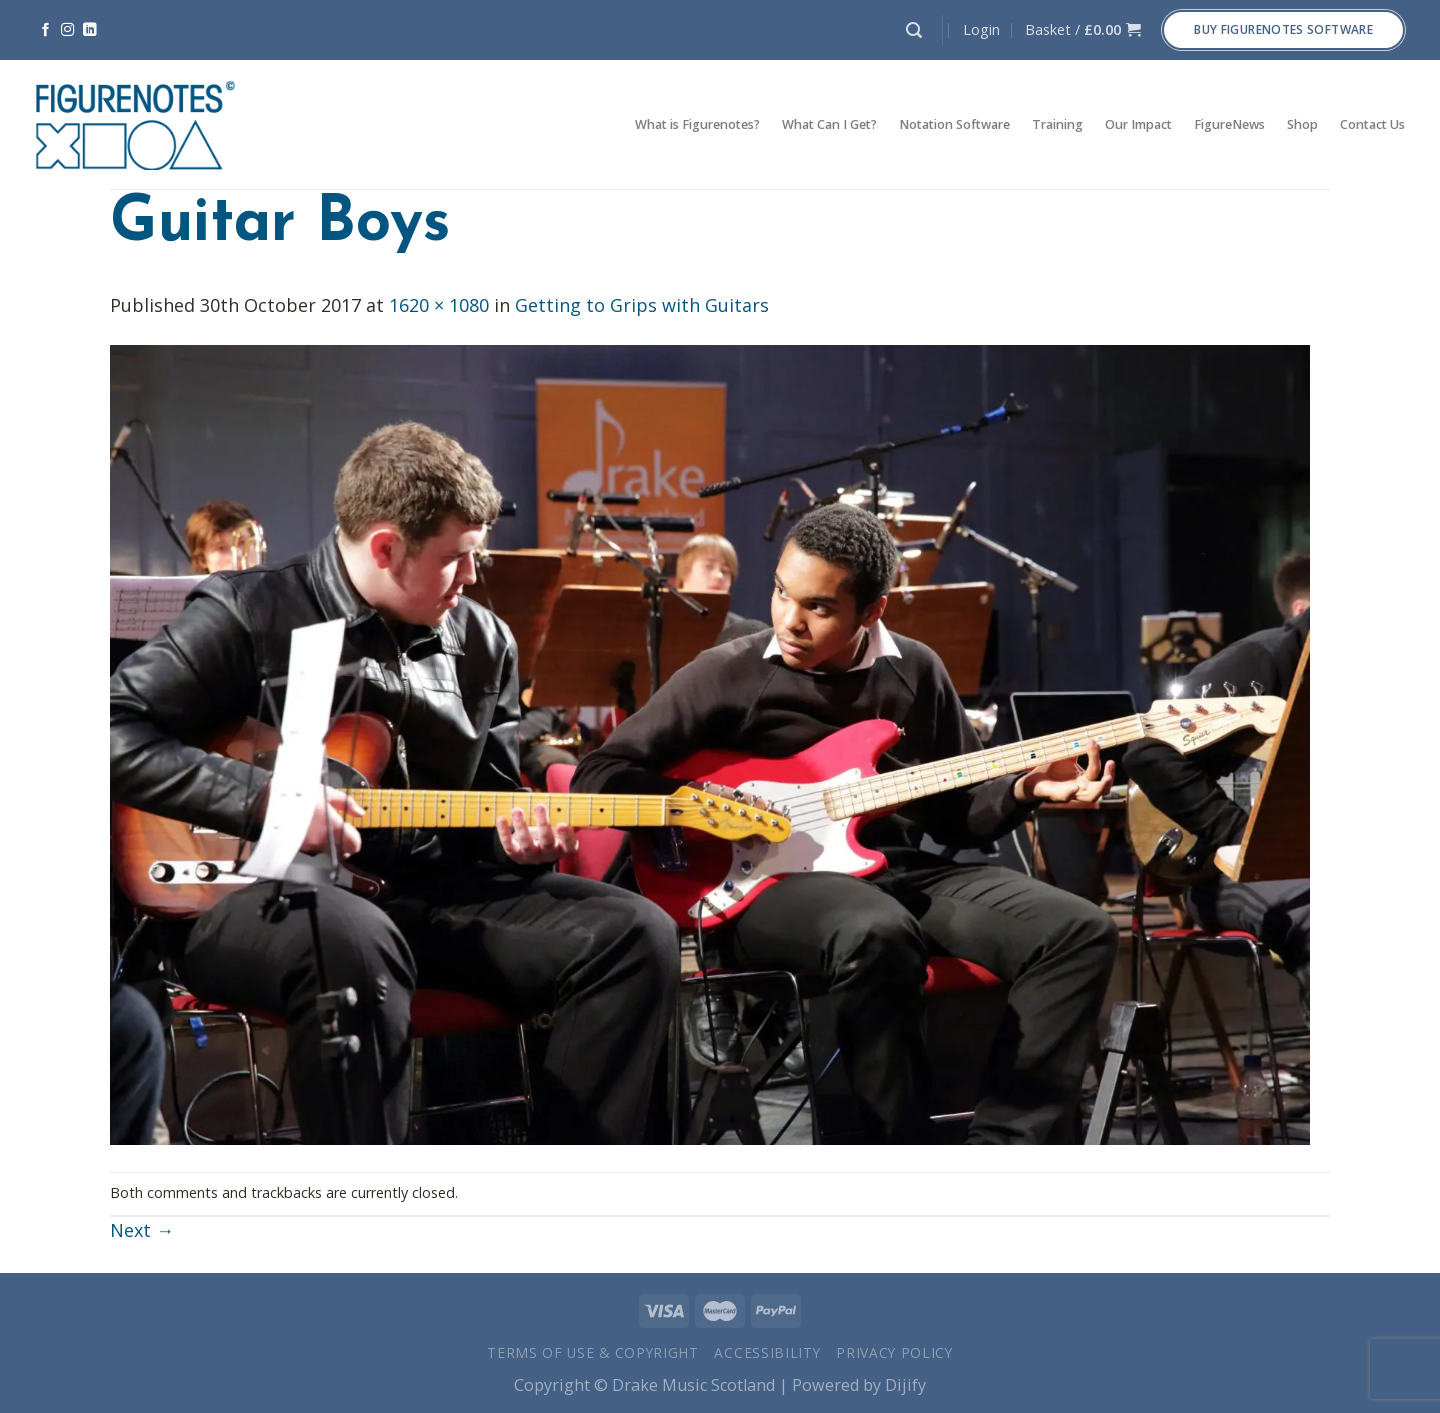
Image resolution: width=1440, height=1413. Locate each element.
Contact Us (1372, 124)
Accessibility (767, 1352)
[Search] (914, 30)
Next (142, 1230)
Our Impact (1138, 124)
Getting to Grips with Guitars (642, 305)
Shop (1302, 124)
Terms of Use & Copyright (593, 1352)
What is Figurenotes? (697, 124)
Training (1057, 124)
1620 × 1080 (439, 305)
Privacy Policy (894, 1352)
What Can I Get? (829, 124)
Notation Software (954, 124)
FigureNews (1229, 124)
